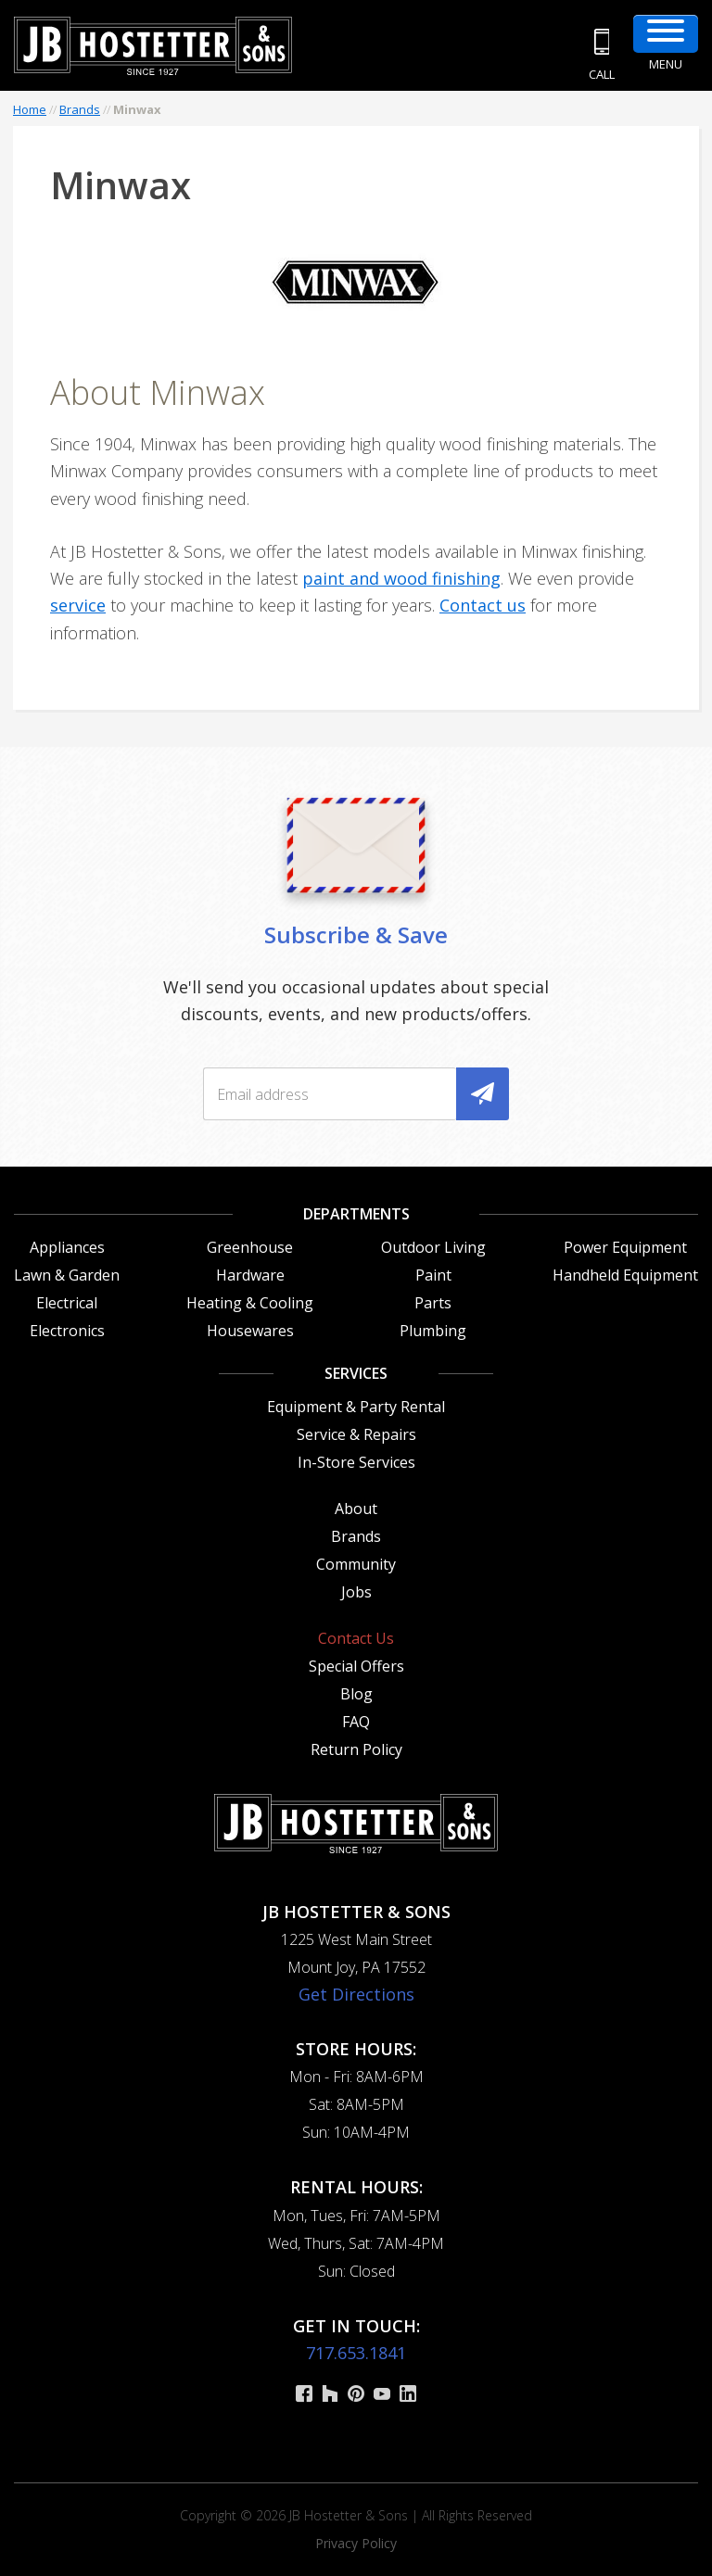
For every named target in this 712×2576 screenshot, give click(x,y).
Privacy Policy (356, 2543)
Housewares (250, 1330)
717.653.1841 (356, 2353)
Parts (432, 1303)
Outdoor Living (433, 1247)
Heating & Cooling (249, 1303)
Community (356, 1564)
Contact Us (356, 1638)
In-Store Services (356, 1462)
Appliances (67, 1247)
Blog (356, 1694)
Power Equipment (625, 1247)
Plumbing (433, 1330)
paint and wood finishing (401, 578)
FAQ (356, 1721)
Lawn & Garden (67, 1275)
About (356, 1508)
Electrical (66, 1303)
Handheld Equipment (625, 1275)
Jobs (356, 1592)
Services (356, 1373)
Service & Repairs (356, 1434)
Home (29, 109)
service (78, 605)
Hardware (250, 1275)
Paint (433, 1275)
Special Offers (356, 1666)
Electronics (67, 1330)
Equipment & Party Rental (356, 1406)
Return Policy (356, 1749)
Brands (79, 109)
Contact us (482, 605)
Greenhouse (250, 1247)
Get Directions (356, 1994)
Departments (356, 1214)
